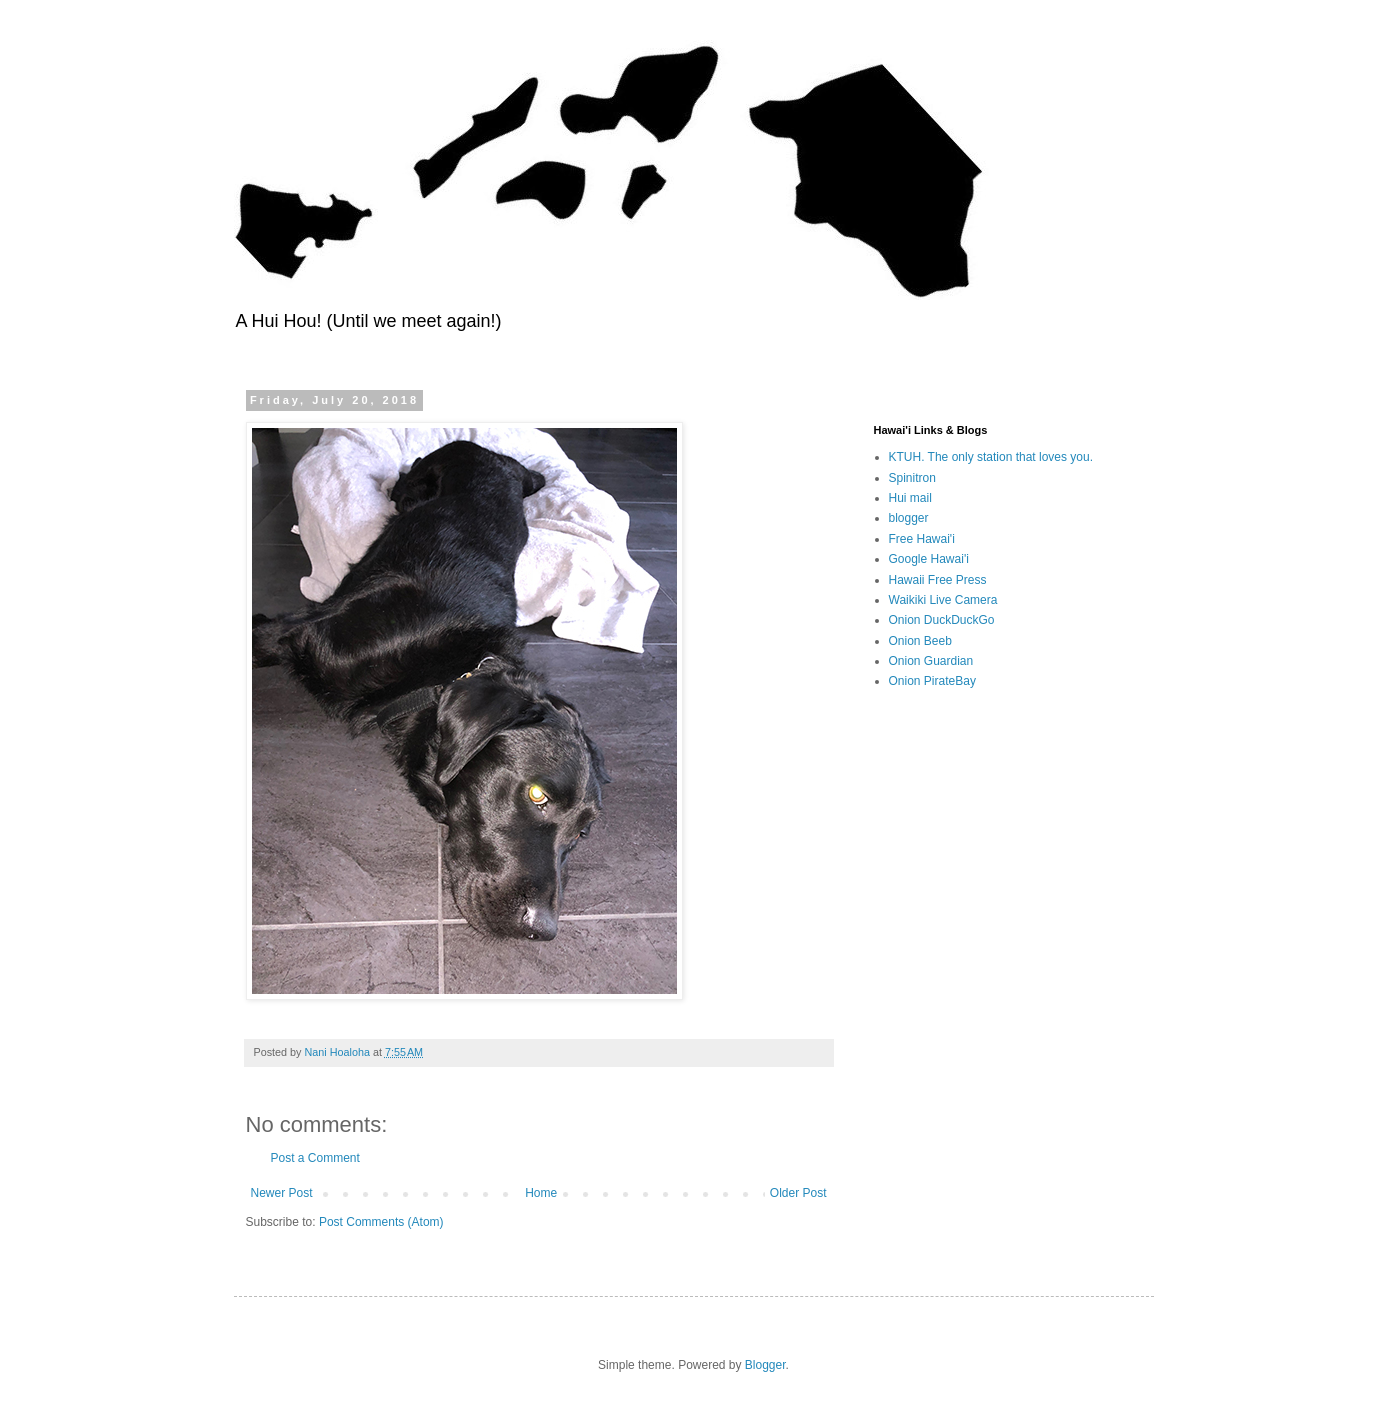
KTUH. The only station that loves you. (991, 457)
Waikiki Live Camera (943, 600)
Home (541, 1193)
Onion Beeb (920, 641)
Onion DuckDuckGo (942, 620)
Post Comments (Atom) (381, 1222)
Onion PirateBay (932, 681)
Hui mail (910, 498)
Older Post (798, 1193)
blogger (909, 518)
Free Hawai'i (922, 539)
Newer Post (282, 1193)
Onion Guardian (931, 661)
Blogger (765, 1365)
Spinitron (912, 478)
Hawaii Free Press (938, 580)
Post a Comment (315, 1158)
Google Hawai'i (929, 559)
